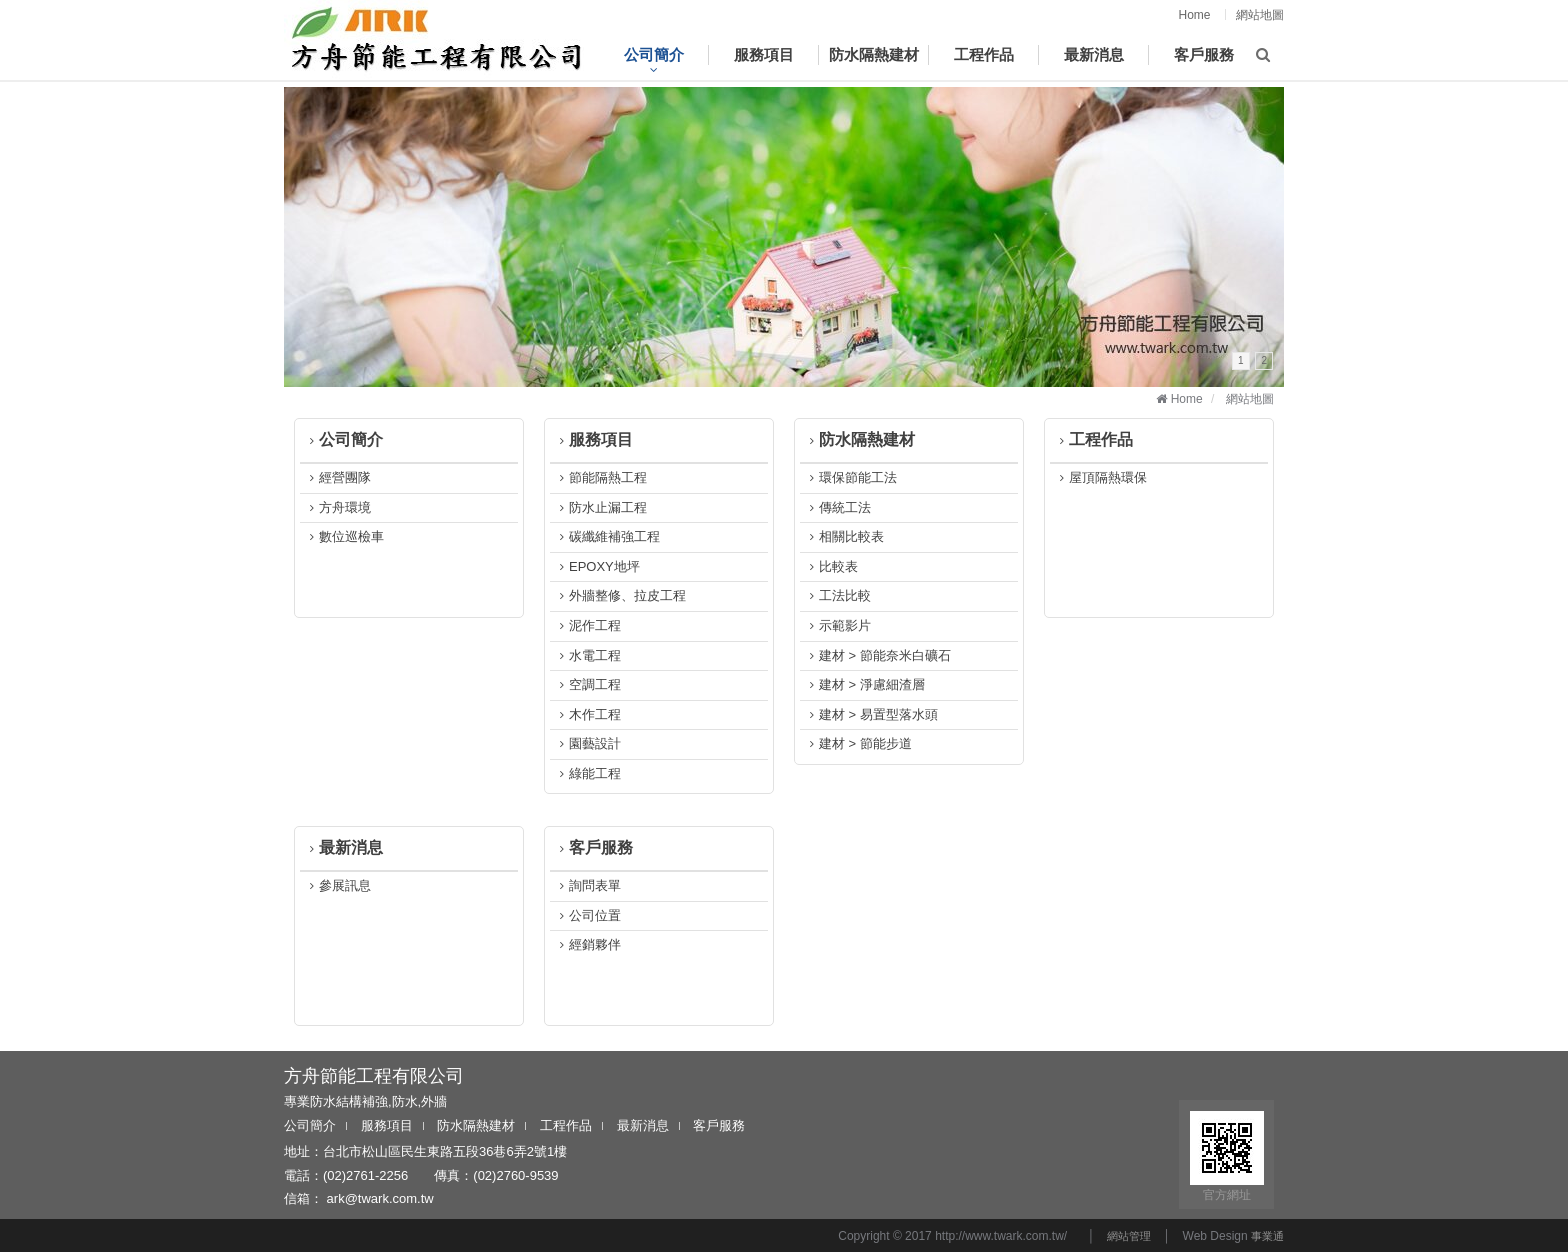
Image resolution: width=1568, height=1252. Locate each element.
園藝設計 (588, 743)
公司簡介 (344, 439)
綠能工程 (588, 773)
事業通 (1267, 1236)
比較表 (831, 566)
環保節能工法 (851, 477)
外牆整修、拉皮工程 (620, 595)
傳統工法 (838, 507)
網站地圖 (1260, 15)
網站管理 (1129, 1236)
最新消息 (344, 847)
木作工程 (588, 714)
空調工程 (588, 684)
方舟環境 (338, 507)
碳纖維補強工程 (607, 536)
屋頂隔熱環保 (1101, 477)
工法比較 (838, 595)
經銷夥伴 (588, 944)
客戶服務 (594, 847)
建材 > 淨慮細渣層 (865, 684)
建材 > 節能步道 (858, 743)
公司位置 (588, 915)
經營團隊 (338, 477)
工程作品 (1094, 439)
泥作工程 (588, 625)
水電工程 (588, 655)
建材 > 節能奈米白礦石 (878, 655)
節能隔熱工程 (601, 477)
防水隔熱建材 (860, 439)
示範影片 (838, 625)
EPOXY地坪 (597, 566)
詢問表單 (588, 885)
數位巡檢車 (344, 536)
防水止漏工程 (601, 507)
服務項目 (594, 439)
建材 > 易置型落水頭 (871, 714)
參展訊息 (338, 885)
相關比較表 (844, 536)
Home (1195, 15)
